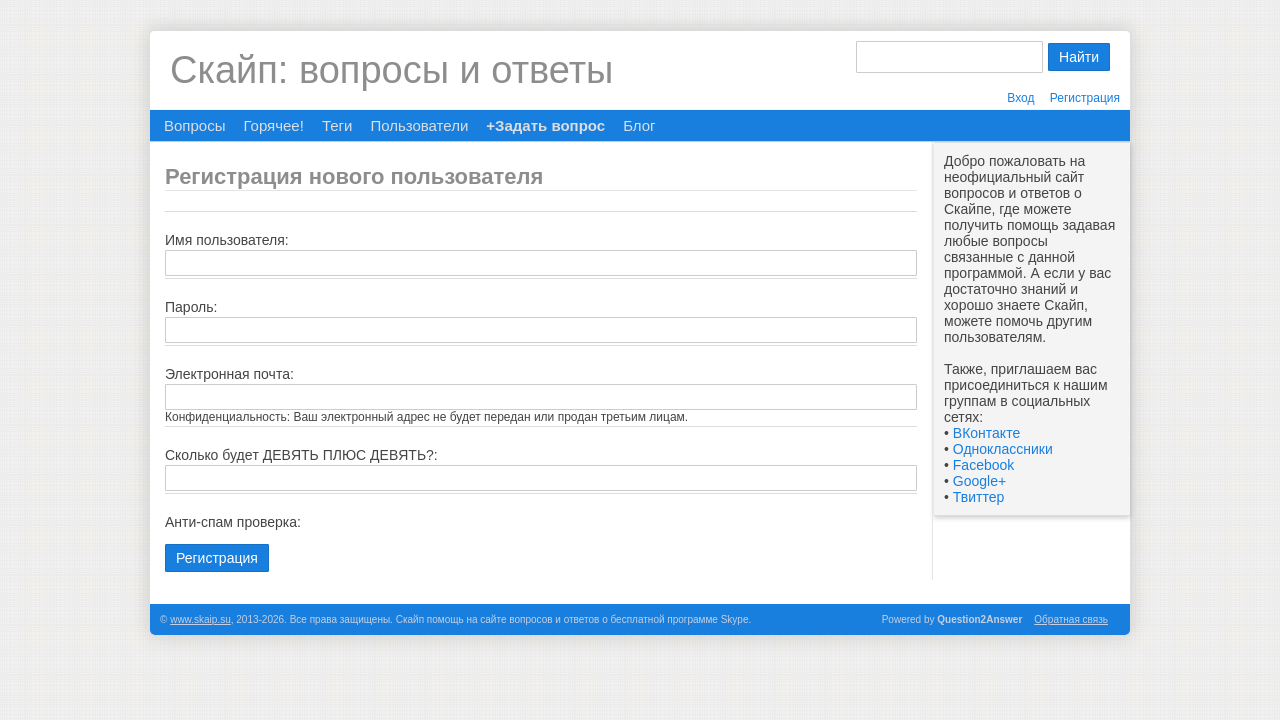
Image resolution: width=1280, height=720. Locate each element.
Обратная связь (1071, 619)
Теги (337, 125)
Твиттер (978, 497)
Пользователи (419, 125)
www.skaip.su (200, 619)
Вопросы (194, 125)
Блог (639, 125)
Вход (1020, 98)
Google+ (979, 481)
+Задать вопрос (545, 125)
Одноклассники (1003, 449)
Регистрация (1085, 98)
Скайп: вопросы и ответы (391, 70)
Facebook (983, 465)
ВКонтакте (986, 433)
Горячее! (273, 125)
